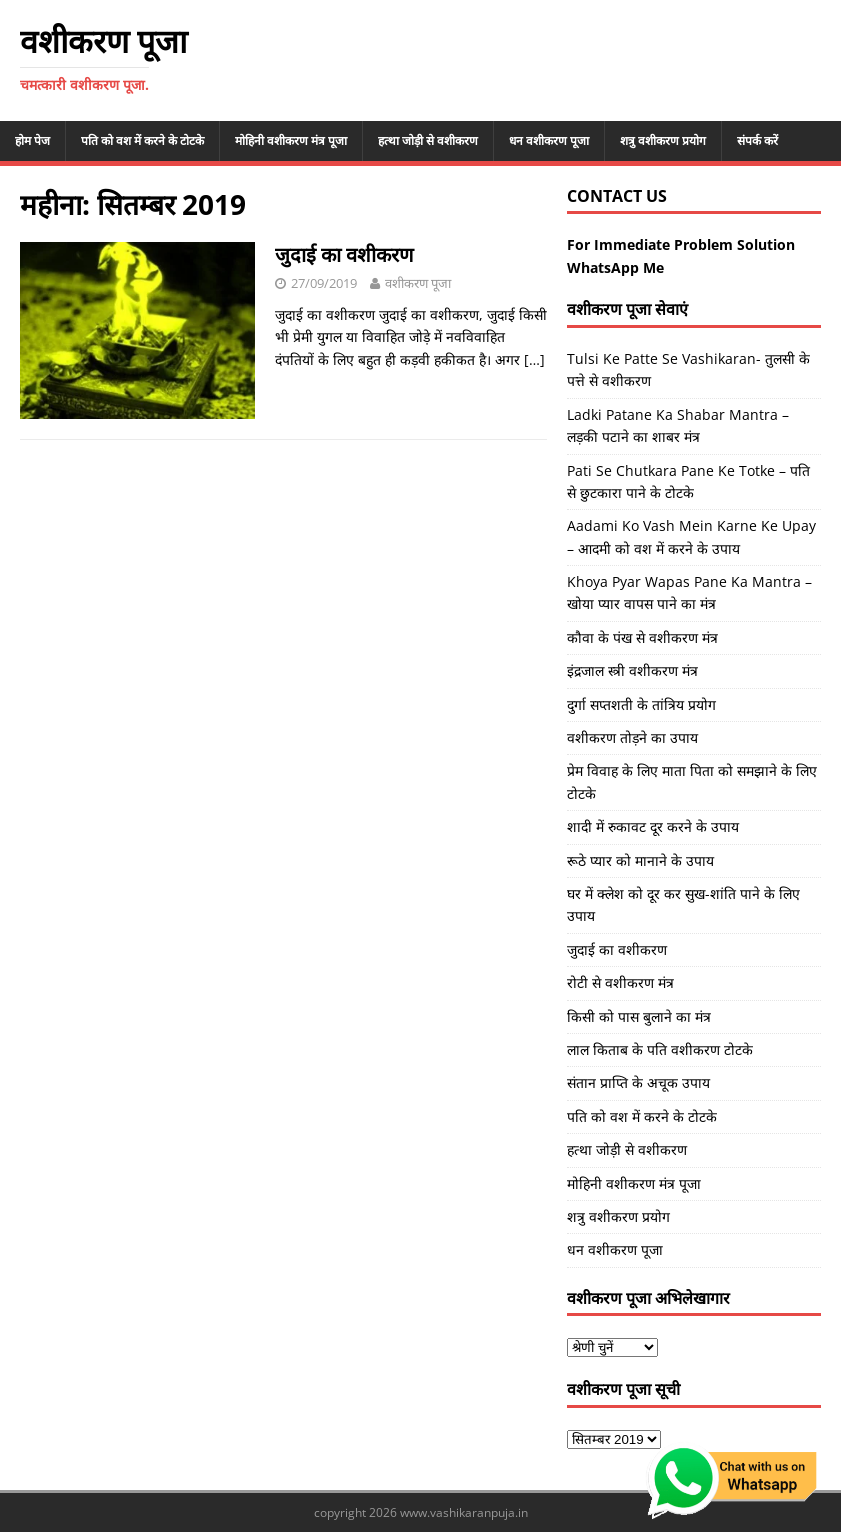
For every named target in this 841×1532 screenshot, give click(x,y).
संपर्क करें (757, 140)
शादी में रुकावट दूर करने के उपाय (653, 826)
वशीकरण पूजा (418, 283)
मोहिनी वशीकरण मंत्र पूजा (291, 140)
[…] (534, 359)
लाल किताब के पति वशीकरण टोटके (660, 1049)
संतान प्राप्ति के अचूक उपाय (638, 1082)
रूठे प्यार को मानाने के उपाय (640, 860)
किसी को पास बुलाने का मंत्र (639, 1016)
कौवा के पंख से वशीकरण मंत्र (642, 637)
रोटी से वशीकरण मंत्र (620, 982)
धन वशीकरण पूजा (549, 140)
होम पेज (32, 140)
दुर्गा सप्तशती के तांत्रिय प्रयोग (641, 704)
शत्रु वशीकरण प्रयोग (663, 140)
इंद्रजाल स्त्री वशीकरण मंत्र (632, 670)
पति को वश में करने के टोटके (142, 140)
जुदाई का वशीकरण (344, 254)
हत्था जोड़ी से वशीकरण (428, 140)
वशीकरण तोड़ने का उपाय (632, 737)
